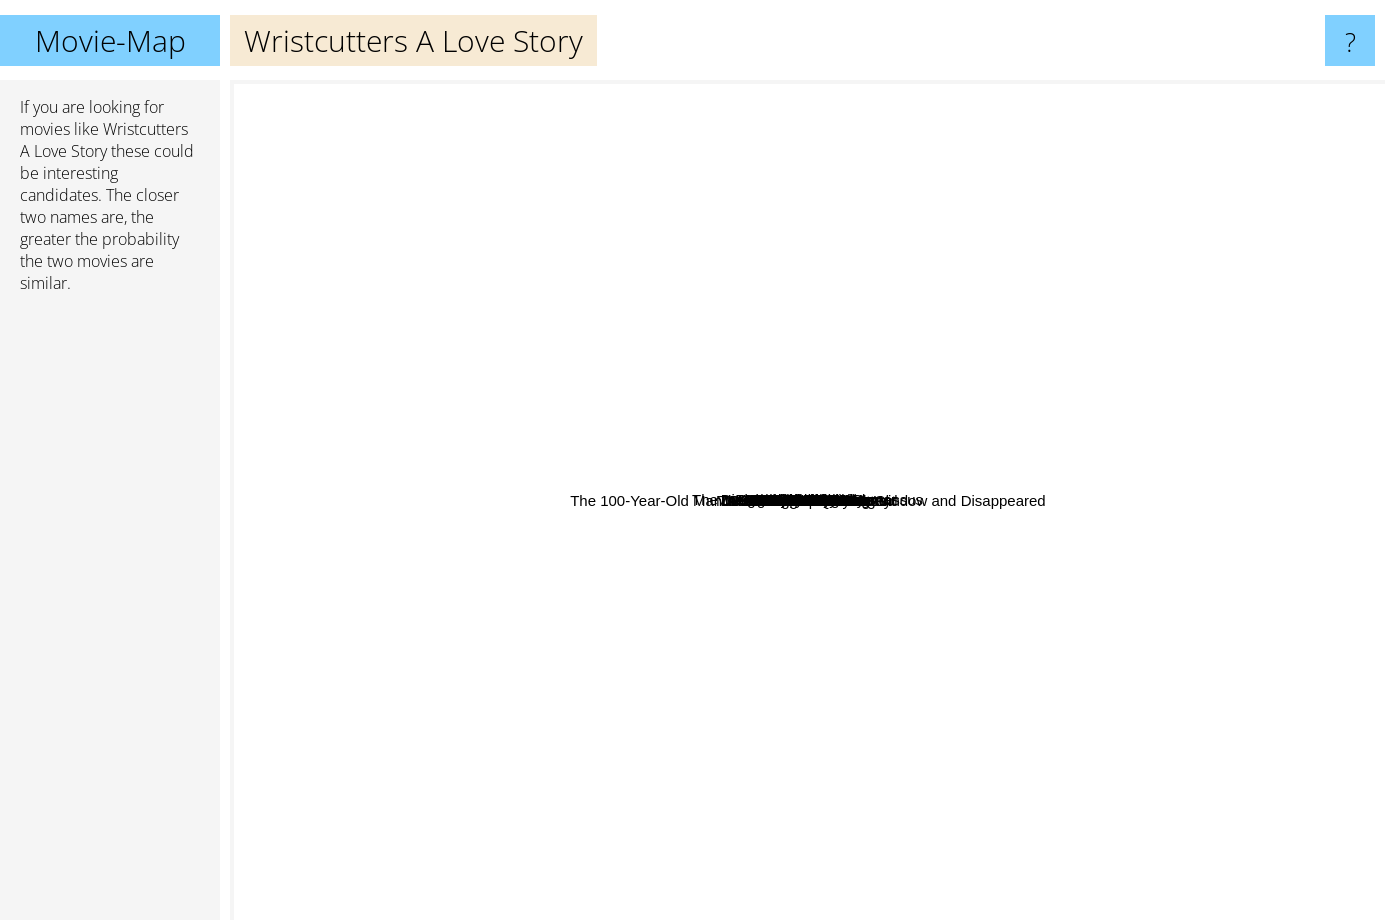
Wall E (573, 284)
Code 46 (937, 691)
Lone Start (968, 609)
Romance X (775, 290)
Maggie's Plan (637, 636)
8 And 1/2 (790, 658)
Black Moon (1013, 733)
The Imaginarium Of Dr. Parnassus (875, 198)
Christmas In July (593, 400)
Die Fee (972, 623)
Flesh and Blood (1048, 583)
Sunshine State (672, 549)
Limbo (618, 494)
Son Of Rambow (864, 320)
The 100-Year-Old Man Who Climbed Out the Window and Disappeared (886, 628)
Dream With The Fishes (1029, 602)
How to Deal (839, 676)
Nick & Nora (726, 287)
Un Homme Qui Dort (521, 621)
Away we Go (1132, 468)
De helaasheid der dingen (653, 690)
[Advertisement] (110, 615)
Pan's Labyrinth (1228, 333)
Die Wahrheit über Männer (752, 313)
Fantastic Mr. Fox (1098, 847)
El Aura (538, 596)
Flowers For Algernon (747, 508)
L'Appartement (1036, 352)
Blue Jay (980, 326)
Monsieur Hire (909, 294)
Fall (990, 647)
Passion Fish (887, 608)
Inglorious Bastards (1137, 314)
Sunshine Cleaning (528, 235)
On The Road (708, 367)
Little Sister (625, 383)
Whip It (558, 573)
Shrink (1048, 429)
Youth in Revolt (725, 730)
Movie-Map (110, 40)
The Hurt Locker (615, 675)
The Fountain (742, 877)
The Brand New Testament (729, 574)
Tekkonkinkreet (442, 414)
